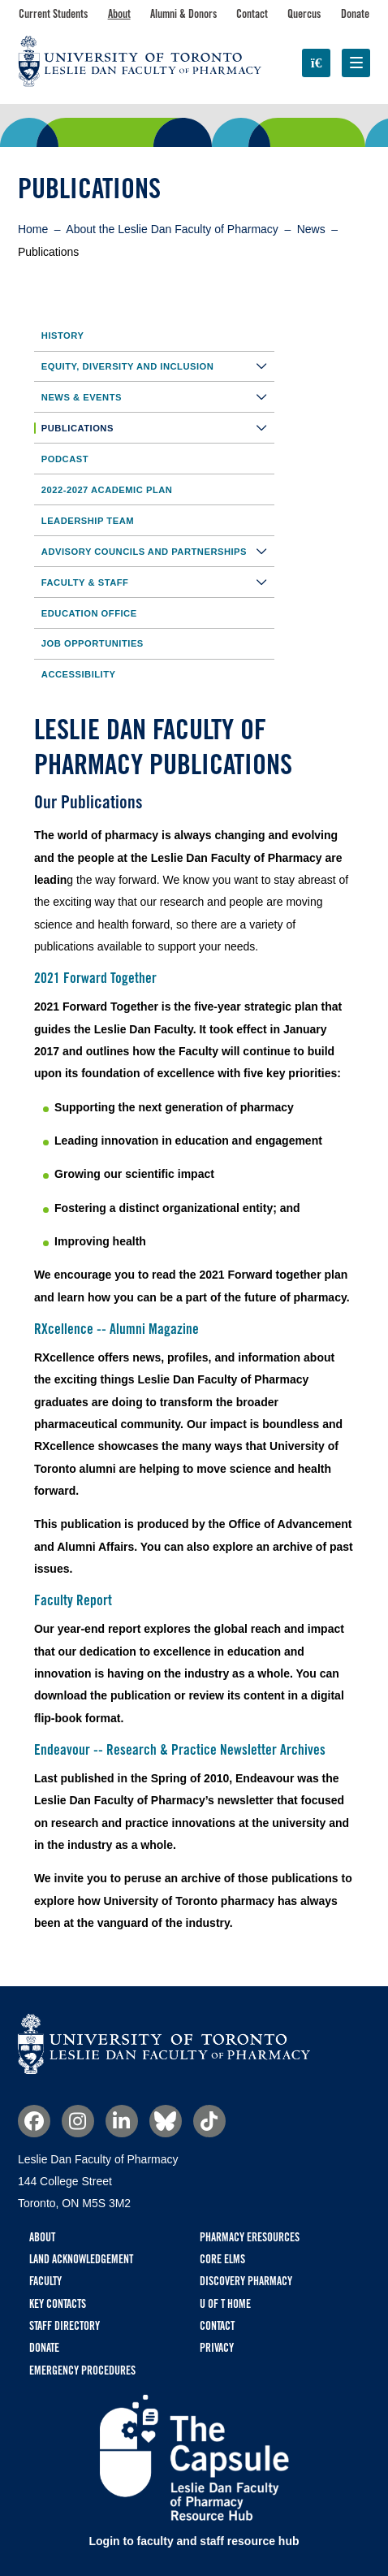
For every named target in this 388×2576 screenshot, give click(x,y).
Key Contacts (57, 2303)
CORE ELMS (222, 2259)
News (311, 229)
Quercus (304, 13)
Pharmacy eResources (250, 2237)
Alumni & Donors (183, 13)
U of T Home (225, 2303)
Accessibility (78, 674)
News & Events (157, 397)
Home (33, 229)
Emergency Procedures (82, 2370)
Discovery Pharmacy (246, 2281)
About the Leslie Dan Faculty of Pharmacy (172, 229)
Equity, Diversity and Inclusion (157, 366)
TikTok (209, 2121)
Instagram (78, 2121)
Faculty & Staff (157, 582)
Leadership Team (87, 521)
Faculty (45, 2281)
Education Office (89, 613)
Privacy (217, 2347)
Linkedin (122, 2121)
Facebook (34, 2121)
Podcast (64, 459)
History (62, 335)
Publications (157, 428)
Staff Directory (64, 2325)
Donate (355, 13)
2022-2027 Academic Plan (107, 490)
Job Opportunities (92, 643)
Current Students (53, 13)
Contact (252, 13)
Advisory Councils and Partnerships (157, 551)
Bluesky (165, 2121)
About (119, 13)
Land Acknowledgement (81, 2259)
